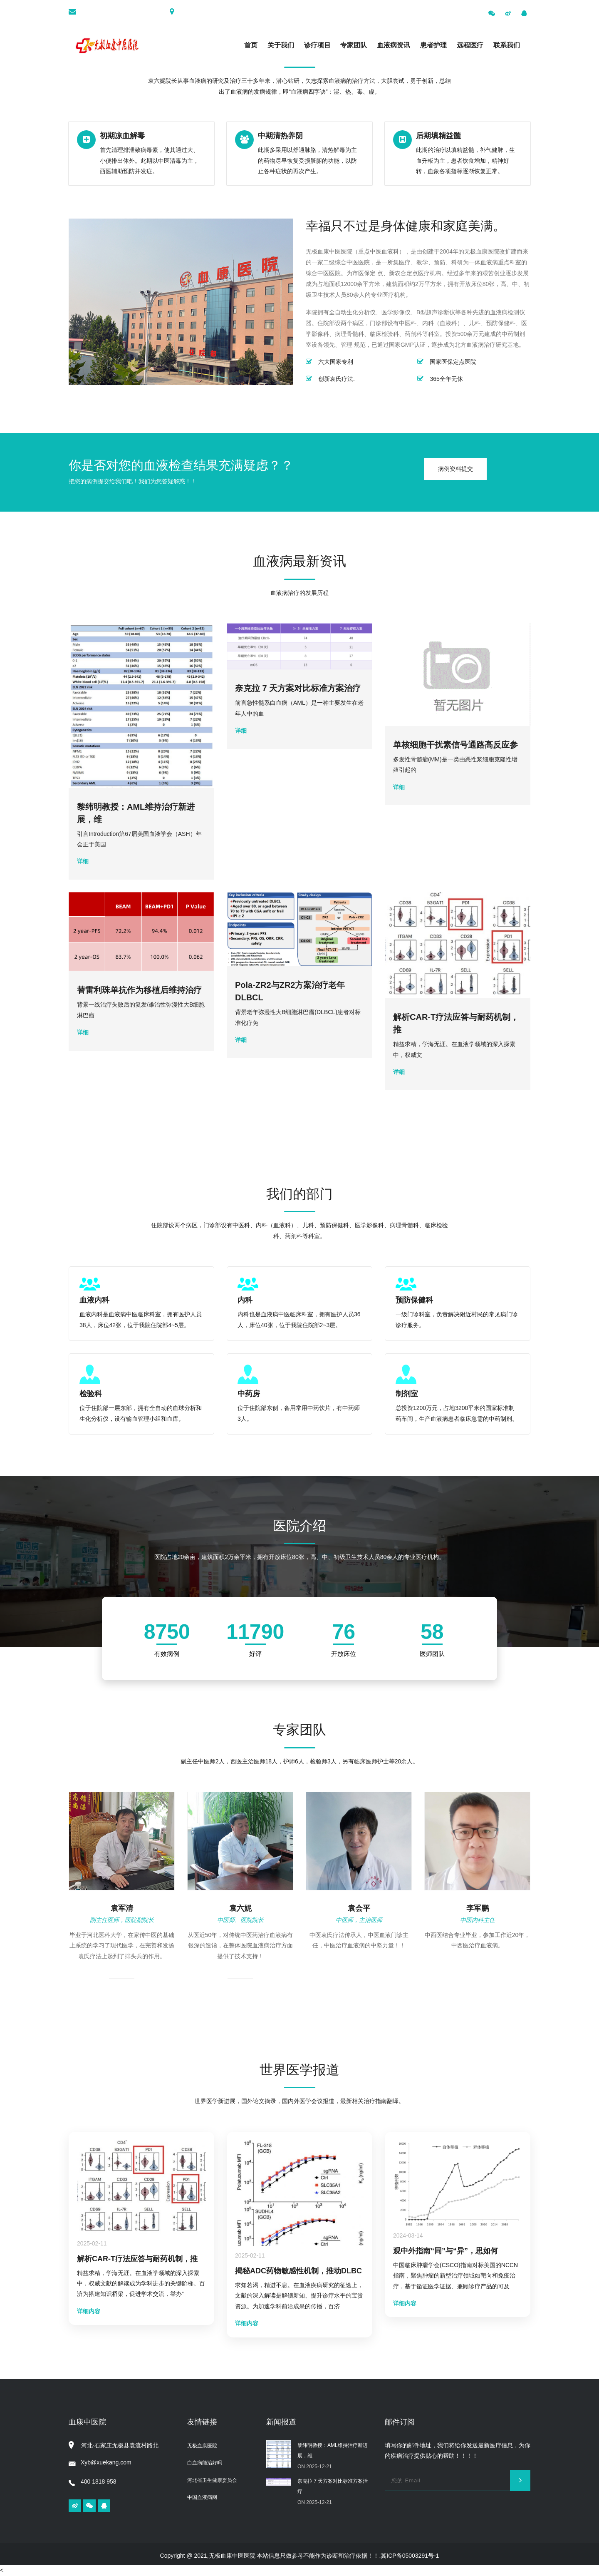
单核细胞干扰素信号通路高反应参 (455, 744)
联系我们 (506, 45)
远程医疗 (470, 45)
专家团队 (353, 45)
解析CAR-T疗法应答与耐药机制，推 (137, 2259)
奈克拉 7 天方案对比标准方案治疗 (298, 688)
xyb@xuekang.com (133, 12)
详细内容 (88, 2311)
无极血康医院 (202, 2446)
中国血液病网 (202, 2497)
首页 (250, 45)
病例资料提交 (455, 469)
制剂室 (407, 1394)
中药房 (249, 1394)
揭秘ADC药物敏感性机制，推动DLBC (298, 2271)
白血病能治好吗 (204, 2463)
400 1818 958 (92, 2481)
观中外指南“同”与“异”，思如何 (445, 2251)
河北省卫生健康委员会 (212, 2480)
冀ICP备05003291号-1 (410, 2555)
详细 (83, 861)
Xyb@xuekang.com (100, 2462)
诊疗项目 (317, 45)
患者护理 (433, 45)
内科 (245, 1300)
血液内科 (94, 1300)
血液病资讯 (393, 45)
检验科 (90, 1394)
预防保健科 (414, 1300)
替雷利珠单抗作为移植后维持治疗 (139, 990)
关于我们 (280, 45)
